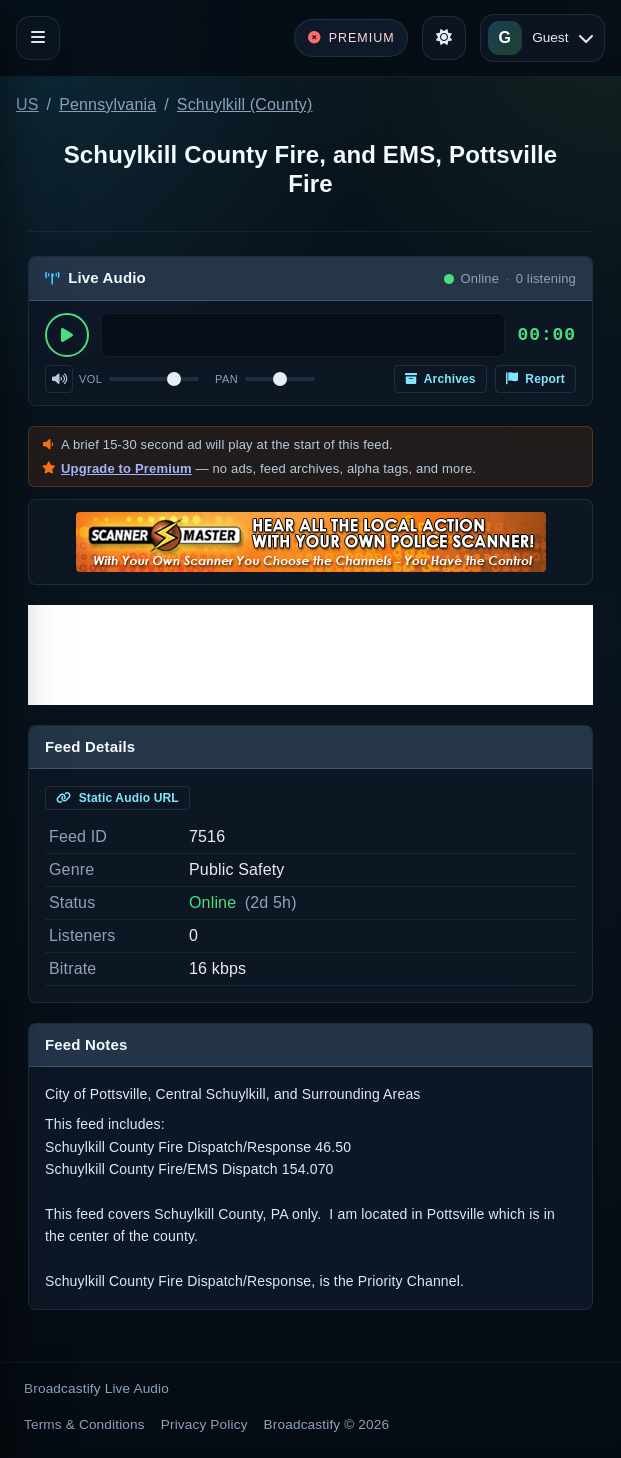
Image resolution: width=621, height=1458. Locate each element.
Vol (90, 379)
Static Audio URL (117, 798)
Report (535, 379)
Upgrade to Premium (126, 468)
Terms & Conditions (84, 1424)
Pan (226, 379)
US (27, 104)
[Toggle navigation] (38, 38)
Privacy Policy (204, 1424)
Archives (440, 379)
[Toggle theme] (444, 38)
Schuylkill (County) (245, 104)
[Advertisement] (310, 655)
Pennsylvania (107, 104)
